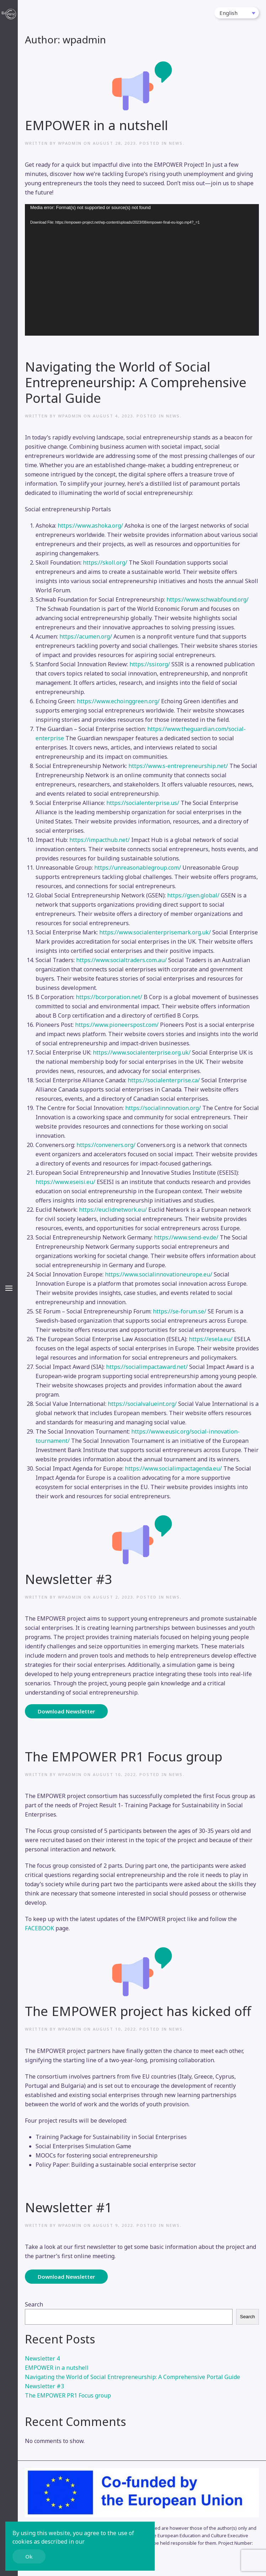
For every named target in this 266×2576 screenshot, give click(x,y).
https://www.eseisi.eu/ (65, 1182)
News (176, 143)
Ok (29, 2556)
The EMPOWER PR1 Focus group (123, 1756)
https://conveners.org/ (105, 1145)
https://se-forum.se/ (179, 1311)
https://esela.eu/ (211, 1339)
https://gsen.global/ (193, 895)
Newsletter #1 (68, 2207)
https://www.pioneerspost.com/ (117, 1025)
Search (34, 2304)
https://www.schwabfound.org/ (207, 599)
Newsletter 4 (42, 2358)
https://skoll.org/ (105, 562)
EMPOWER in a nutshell (96, 125)
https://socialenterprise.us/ (142, 803)
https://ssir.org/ (149, 664)
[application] (142, 270)
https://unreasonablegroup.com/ (137, 867)
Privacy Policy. (104, 2541)
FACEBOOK (39, 1928)
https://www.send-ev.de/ (186, 1237)
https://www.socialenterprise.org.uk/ (142, 1052)
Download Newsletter (66, 1711)
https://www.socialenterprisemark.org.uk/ (155, 932)
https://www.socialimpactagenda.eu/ (173, 1468)
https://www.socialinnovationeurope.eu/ (158, 1274)
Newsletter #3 (68, 1579)
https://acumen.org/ (85, 636)
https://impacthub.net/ (99, 840)
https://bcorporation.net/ (109, 997)
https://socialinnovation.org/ (163, 1108)
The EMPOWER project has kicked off (138, 2011)
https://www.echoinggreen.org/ (118, 701)
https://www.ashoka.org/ (90, 525)
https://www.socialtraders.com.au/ (121, 960)
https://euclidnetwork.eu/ (113, 1210)
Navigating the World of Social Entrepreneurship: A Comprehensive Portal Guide (135, 382)
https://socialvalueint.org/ (142, 1404)
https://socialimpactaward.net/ (147, 1367)
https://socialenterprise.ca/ (164, 1080)
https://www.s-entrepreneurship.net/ (178, 766)
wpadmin (70, 143)
